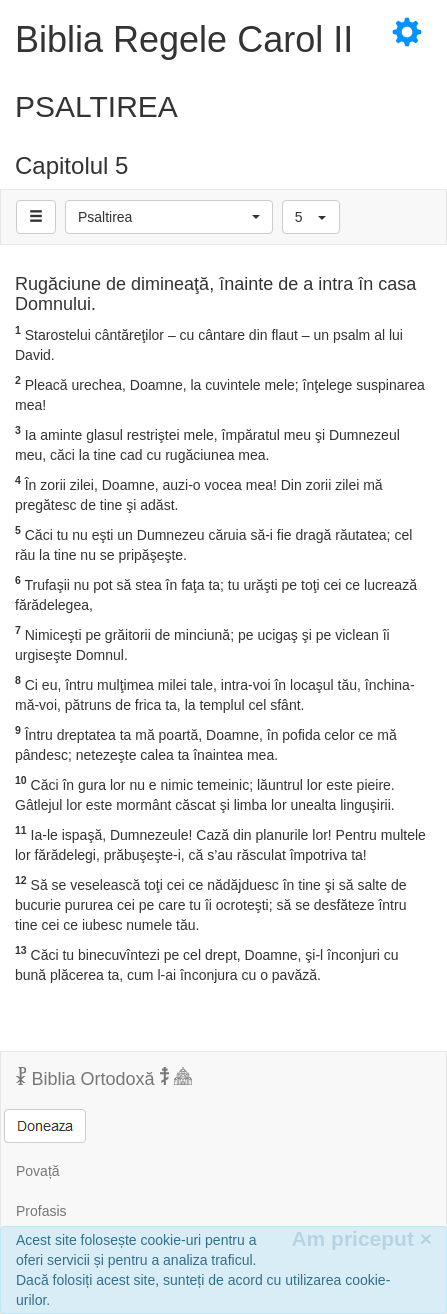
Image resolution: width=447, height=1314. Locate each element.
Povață (38, 1171)
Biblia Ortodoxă (104, 1078)
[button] (169, 217)
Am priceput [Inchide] (361, 1238)
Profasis (41, 1211)
